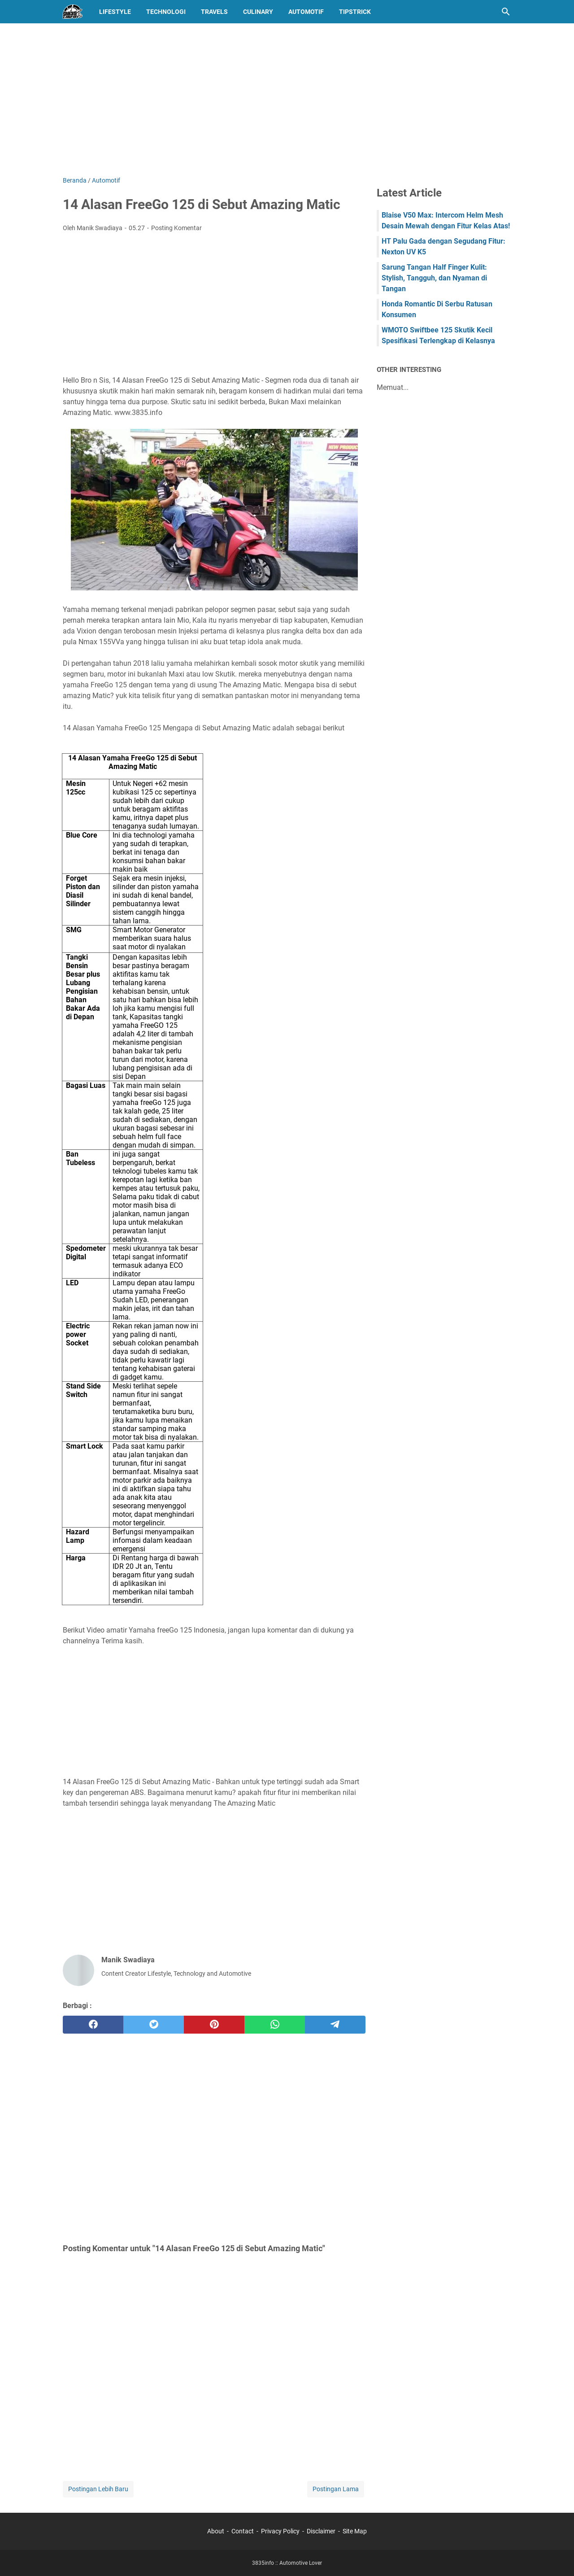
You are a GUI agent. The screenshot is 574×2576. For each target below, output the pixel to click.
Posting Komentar (176, 227)
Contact (242, 2531)
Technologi (166, 11)
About (215, 2531)
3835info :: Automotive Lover (287, 2563)
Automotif (306, 11)
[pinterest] (214, 2025)
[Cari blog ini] (505, 11)
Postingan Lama (336, 2489)
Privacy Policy (280, 2531)
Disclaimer (321, 2531)
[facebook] (93, 2025)
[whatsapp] (274, 2025)
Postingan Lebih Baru (98, 2489)
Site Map (355, 2531)
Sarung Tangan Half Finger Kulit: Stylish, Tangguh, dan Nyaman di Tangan (434, 278)
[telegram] (335, 2025)
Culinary (258, 11)
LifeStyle (115, 11)
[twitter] (153, 2025)
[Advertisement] (287, 99)
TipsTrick (355, 11)
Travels (214, 11)
